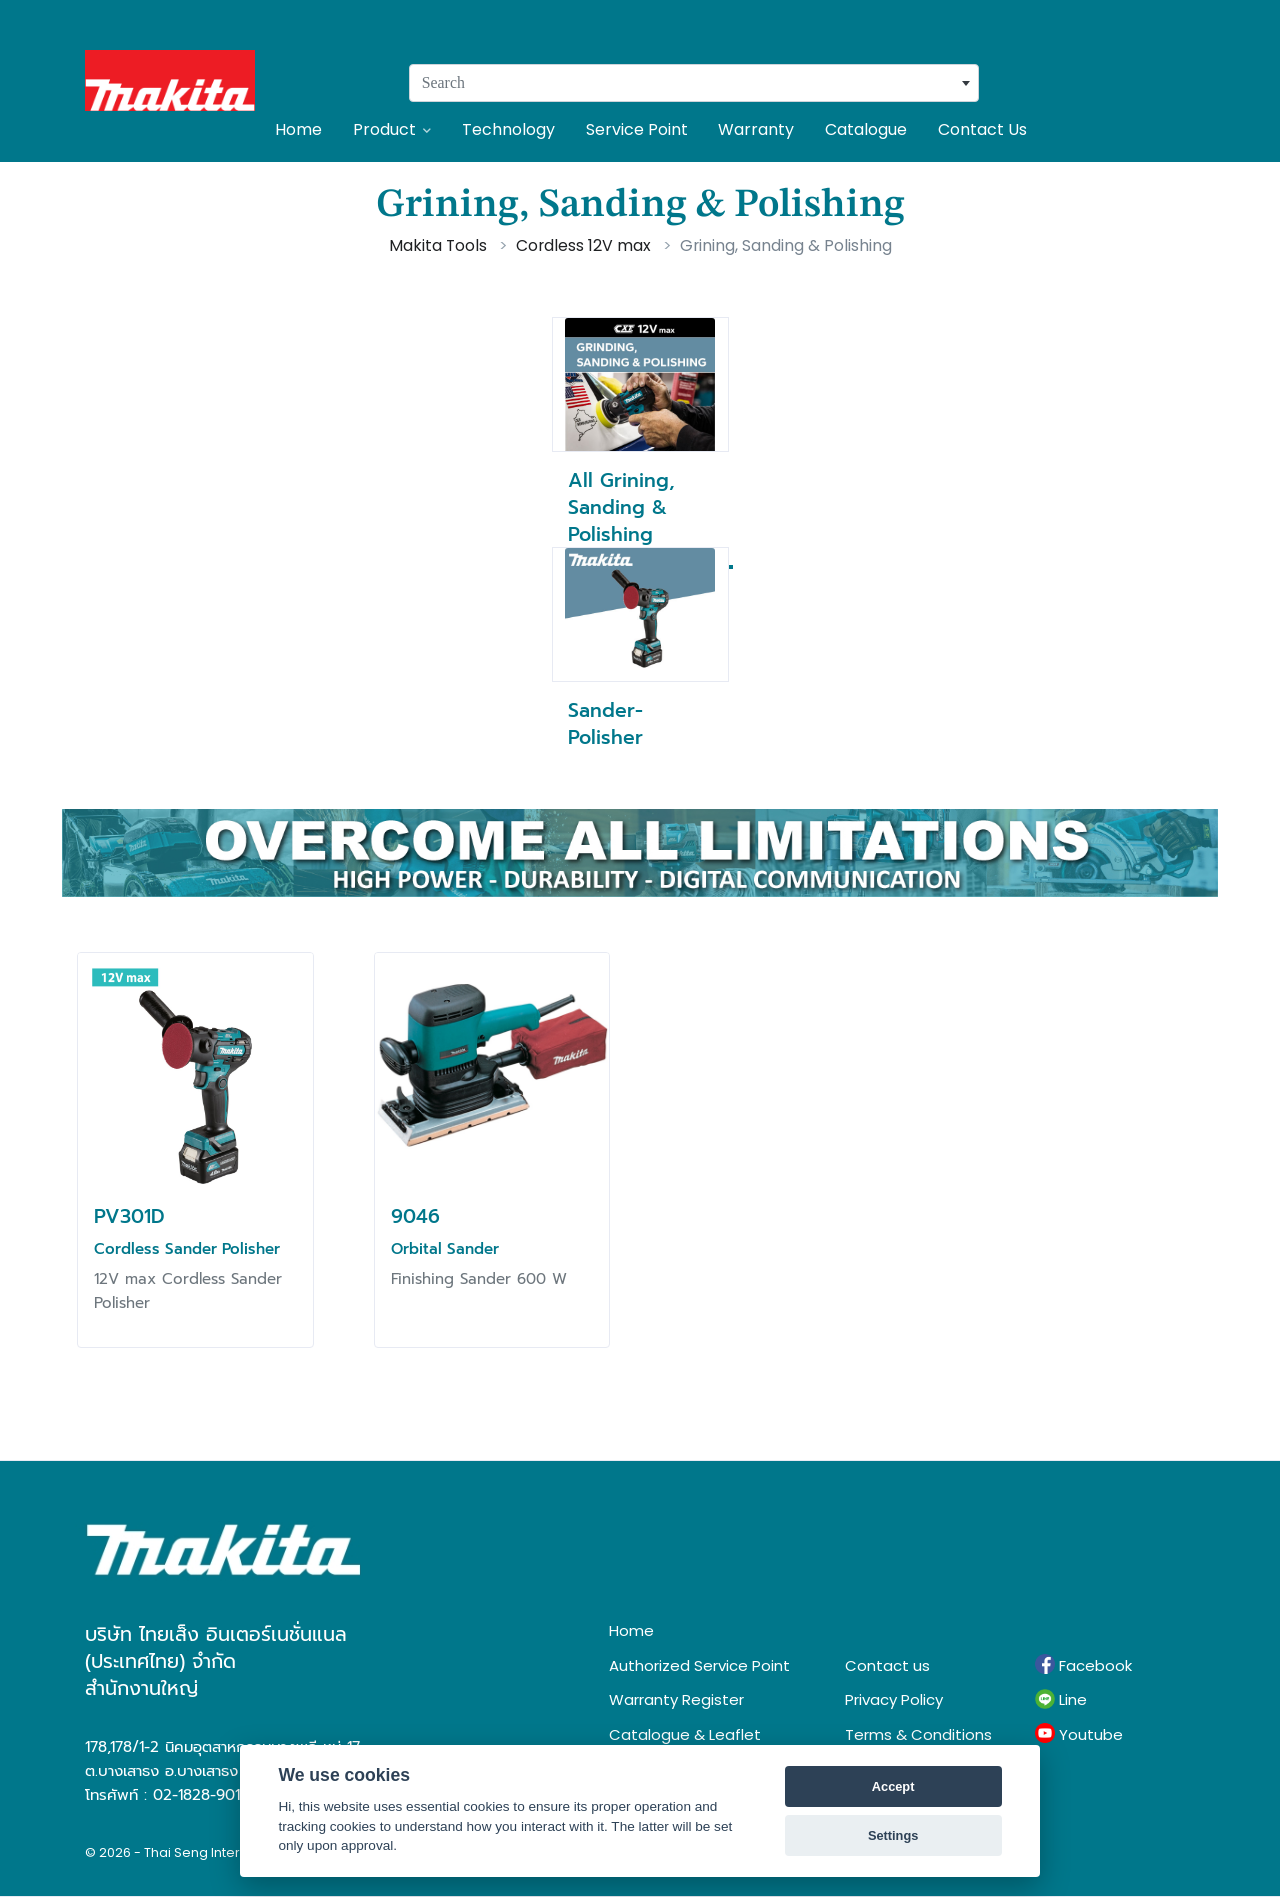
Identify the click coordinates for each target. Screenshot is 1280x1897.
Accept (893, 1786)
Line (1061, 1700)
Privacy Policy (894, 1699)
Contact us (887, 1665)
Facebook (1083, 1665)
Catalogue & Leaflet (685, 1734)
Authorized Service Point (699, 1665)
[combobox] (694, 83)
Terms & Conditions (918, 1734)
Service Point (637, 129)
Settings (893, 1835)
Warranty (756, 129)
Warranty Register (676, 1699)
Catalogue (866, 129)
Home (298, 129)
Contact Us (982, 129)
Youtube (1079, 1734)
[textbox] (694, 83)
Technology (508, 129)
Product (392, 129)
